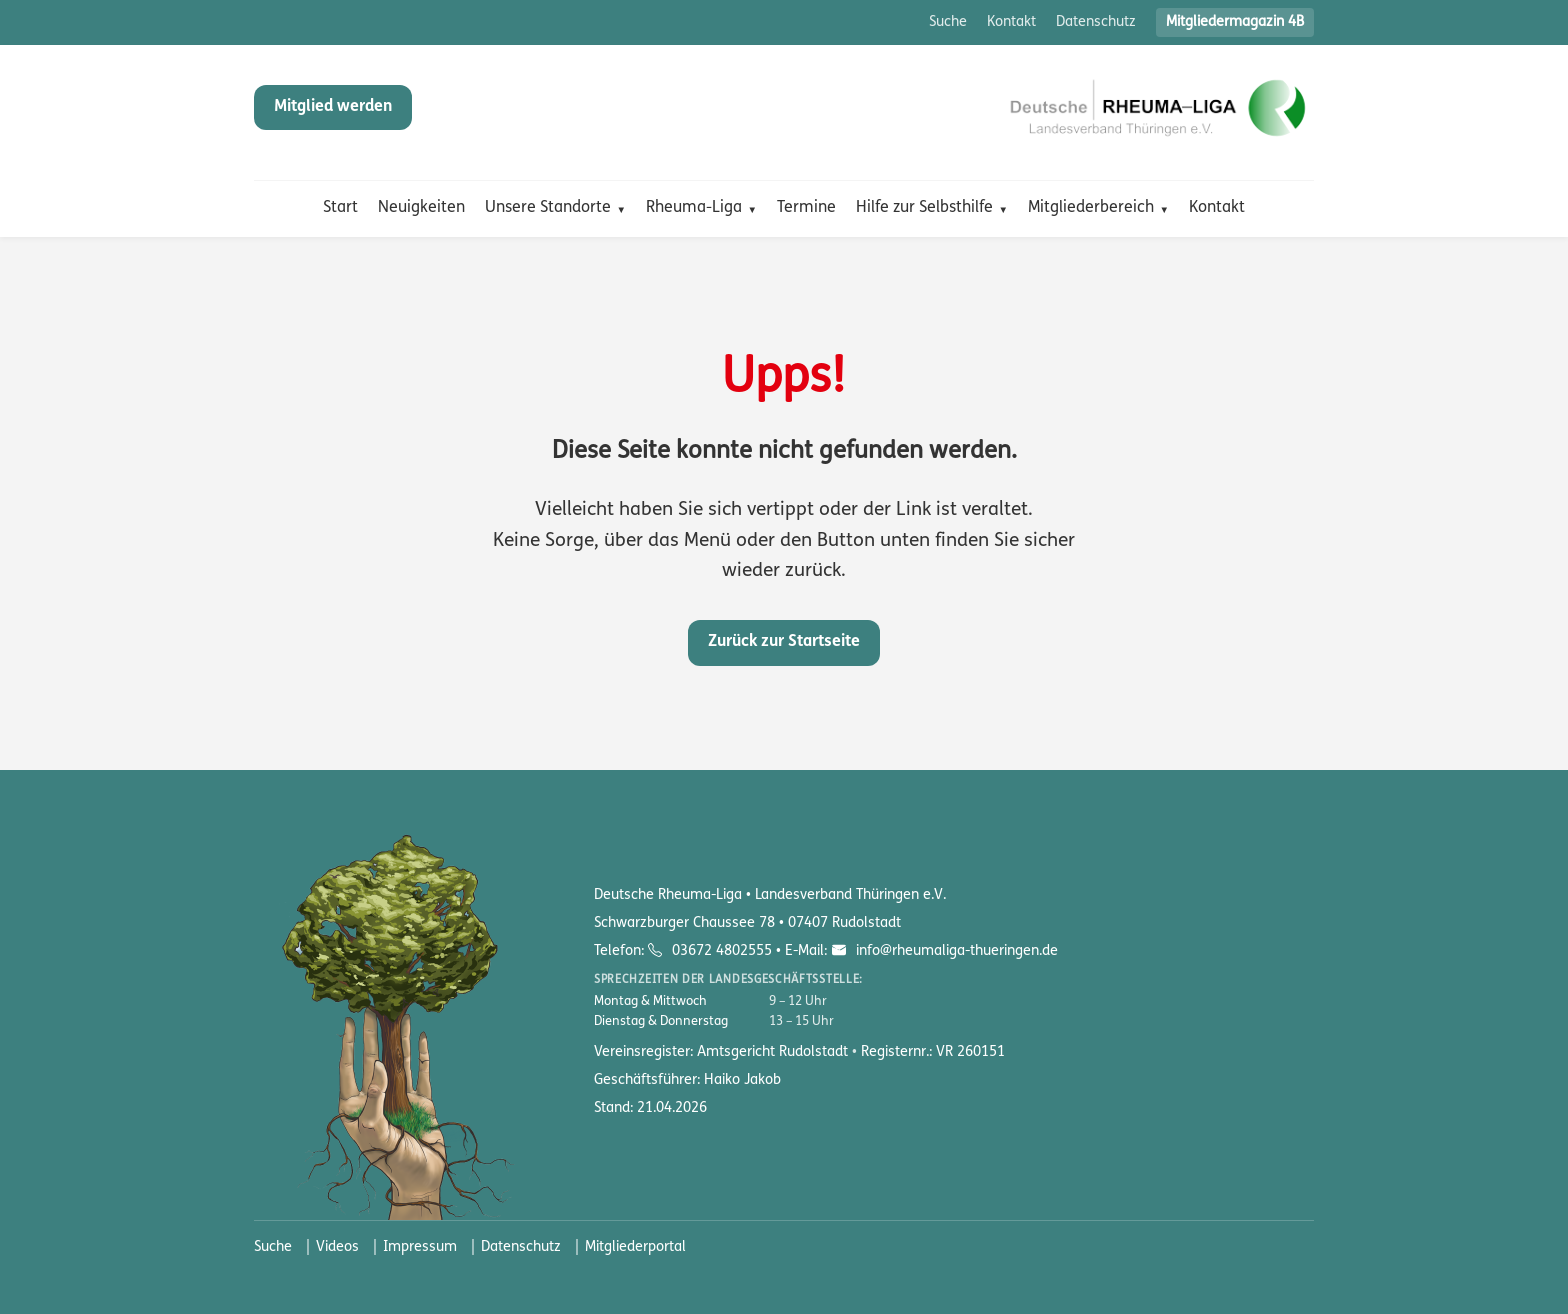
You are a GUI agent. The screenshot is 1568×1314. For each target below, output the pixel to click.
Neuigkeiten (421, 208)
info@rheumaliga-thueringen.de (955, 951)
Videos (337, 1247)
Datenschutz (1096, 22)
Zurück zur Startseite (784, 642)
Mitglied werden (333, 107)
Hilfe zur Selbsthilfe (924, 208)
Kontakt (1011, 22)
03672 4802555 (722, 951)
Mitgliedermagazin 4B (1235, 22)
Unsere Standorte (548, 208)
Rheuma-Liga (694, 208)
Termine (806, 208)
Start (340, 208)
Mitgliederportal (635, 1247)
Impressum (420, 1247)
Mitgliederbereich (1091, 208)
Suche (948, 22)
